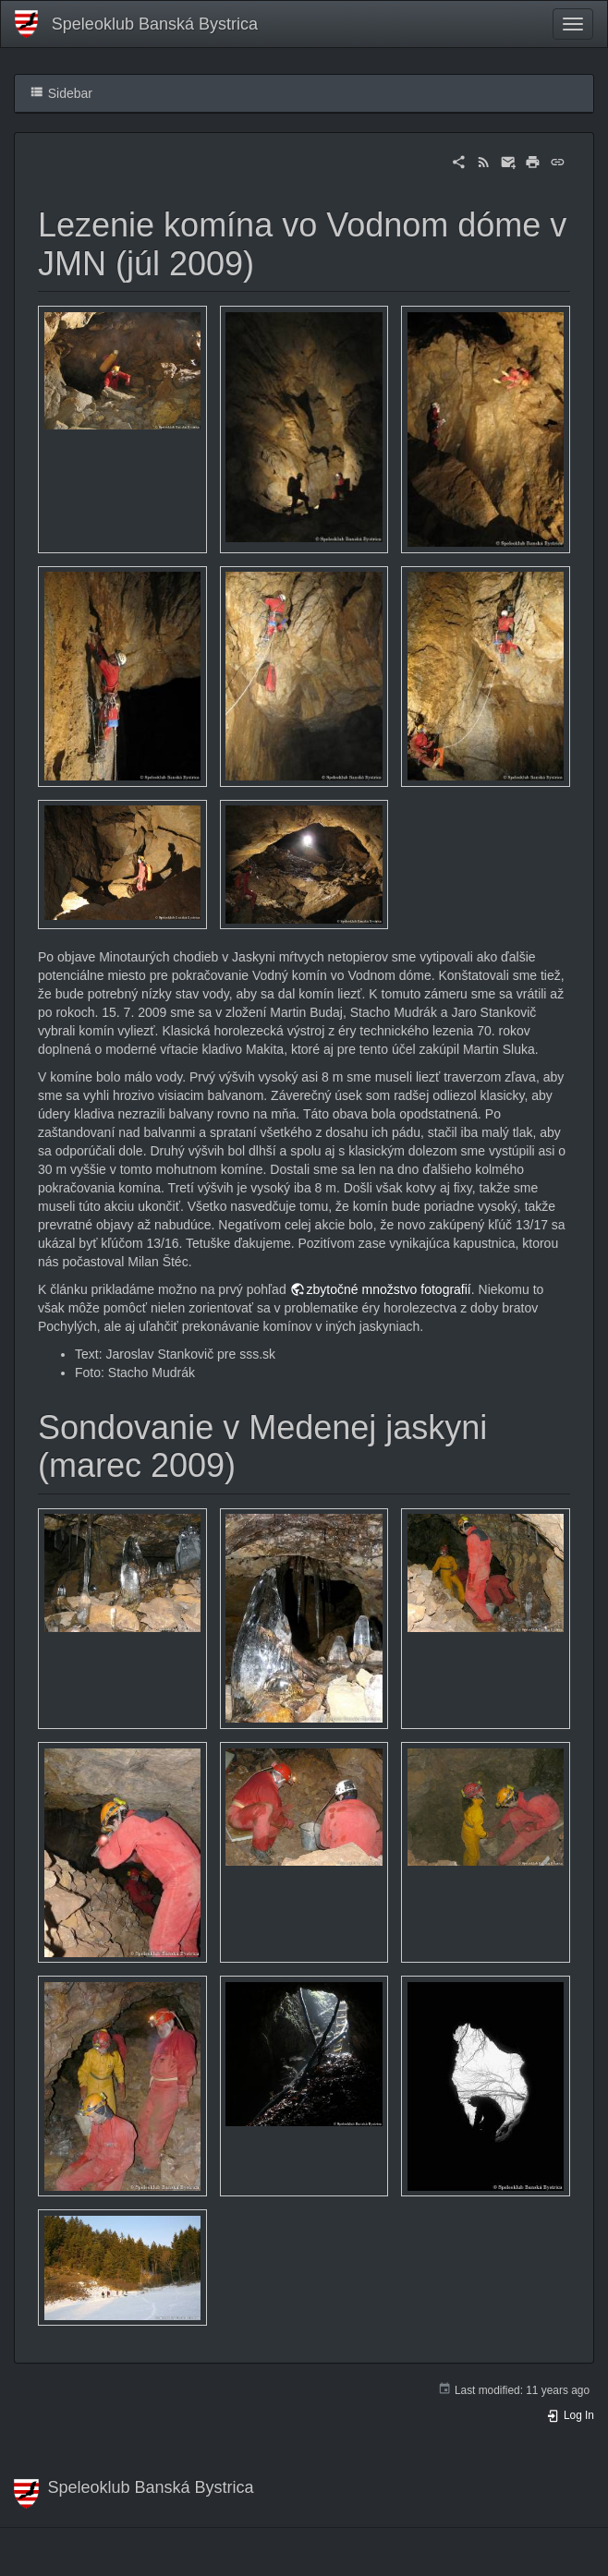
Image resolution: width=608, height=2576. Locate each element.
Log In (570, 2415)
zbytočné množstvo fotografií (389, 1289)
